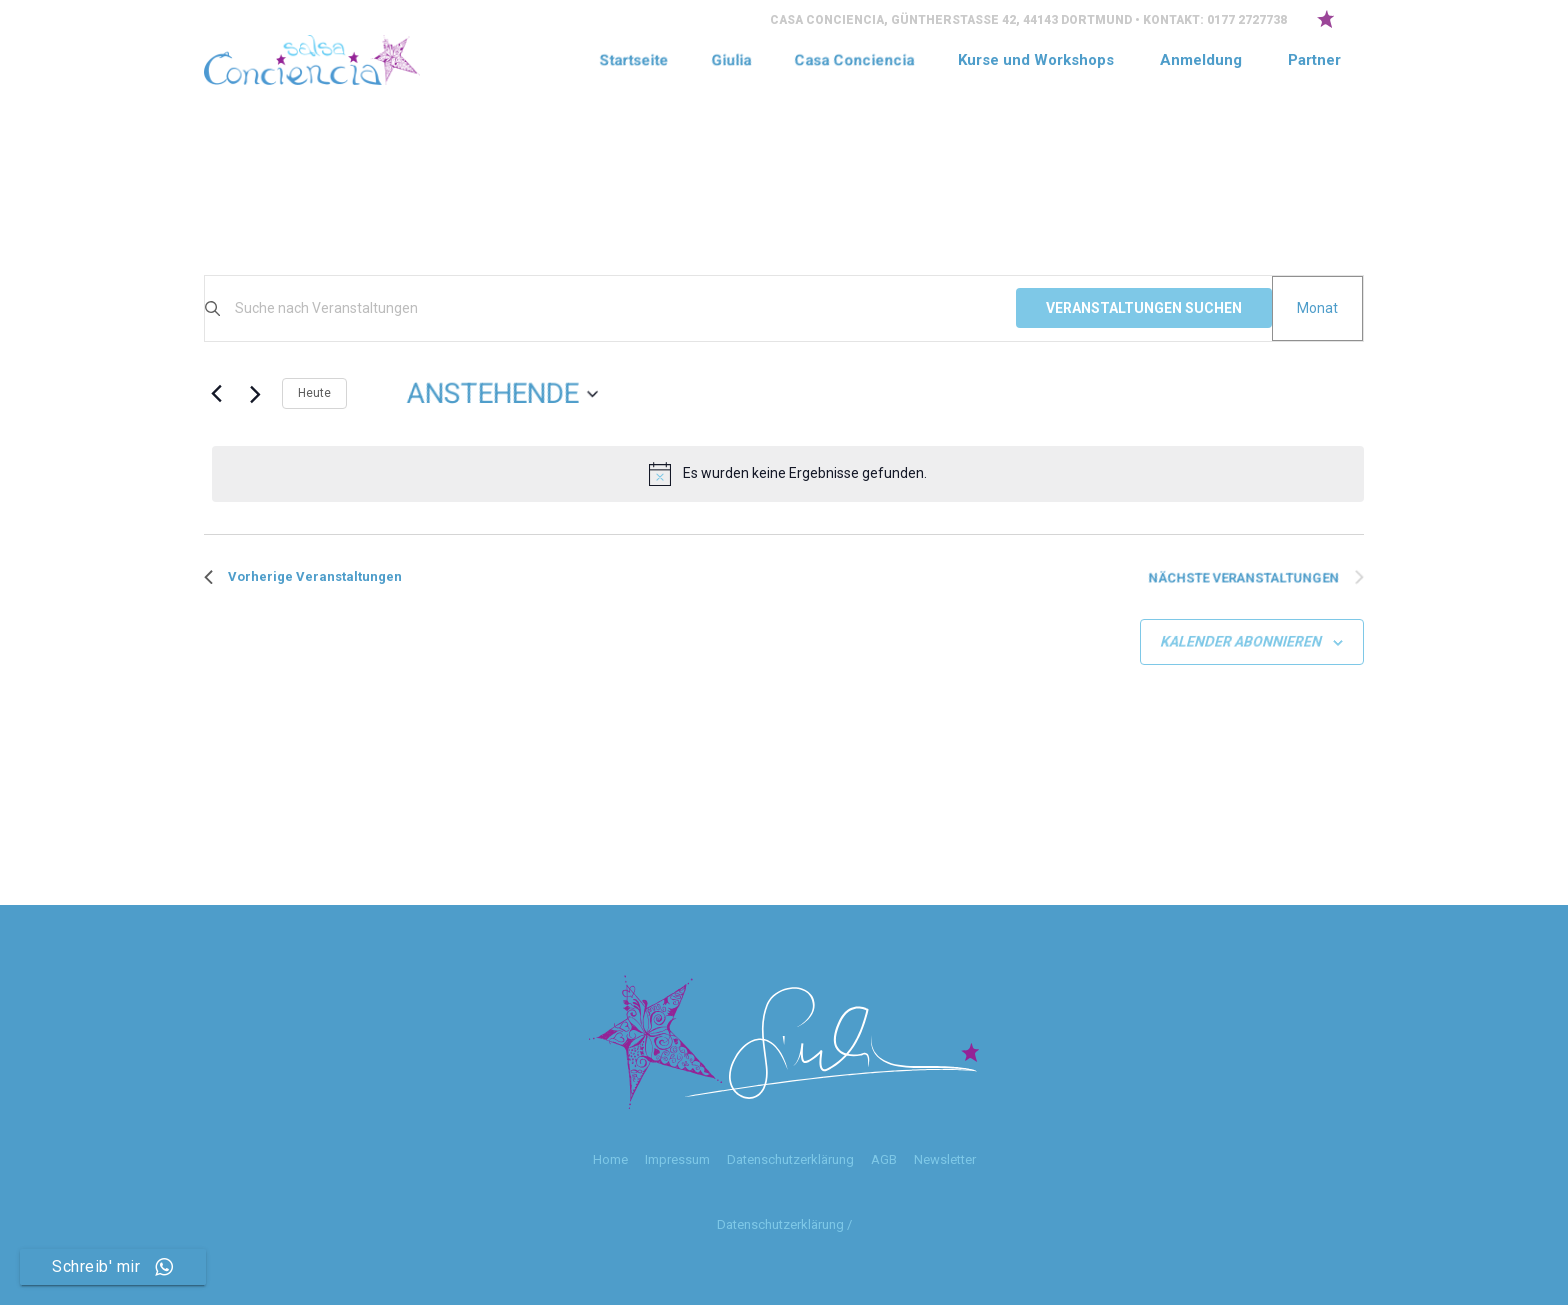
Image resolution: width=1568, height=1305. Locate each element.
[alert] (788, 474)
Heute (314, 393)
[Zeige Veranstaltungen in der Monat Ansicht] (1317, 308)
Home (610, 1159)
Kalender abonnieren (1241, 642)
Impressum (677, 1159)
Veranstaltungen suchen (1144, 308)
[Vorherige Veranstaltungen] (216, 394)
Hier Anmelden (296, 260)
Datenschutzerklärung (790, 1159)
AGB (884, 1159)
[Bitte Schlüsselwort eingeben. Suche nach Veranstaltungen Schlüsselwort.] (625, 308)
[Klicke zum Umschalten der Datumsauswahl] (503, 394)
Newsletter (945, 1159)
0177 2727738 (1247, 20)
